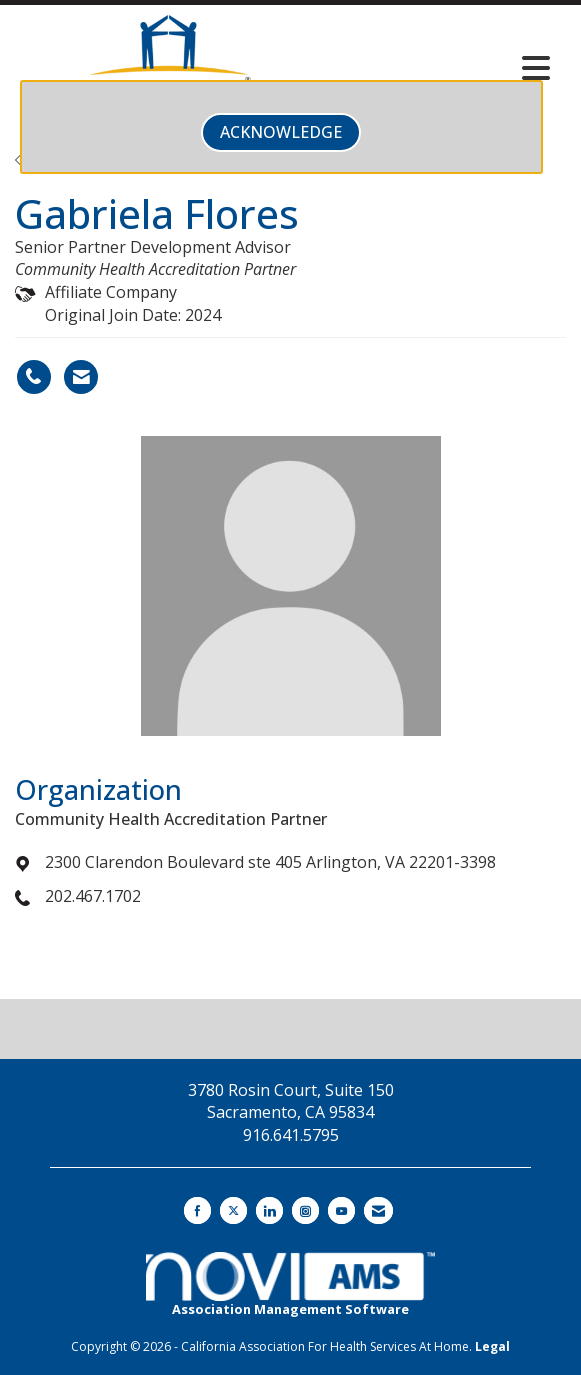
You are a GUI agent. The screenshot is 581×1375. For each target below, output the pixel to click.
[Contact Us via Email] (378, 1210)
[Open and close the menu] (442, 68)
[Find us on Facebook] (197, 1210)
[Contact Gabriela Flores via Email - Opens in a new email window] (81, 377)
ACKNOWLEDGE (281, 132)
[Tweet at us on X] (233, 1210)
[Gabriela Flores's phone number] (34, 377)
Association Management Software (290, 1285)
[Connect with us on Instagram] (305, 1210)
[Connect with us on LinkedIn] (269, 1210)
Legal (492, 1346)
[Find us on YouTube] (341, 1210)
